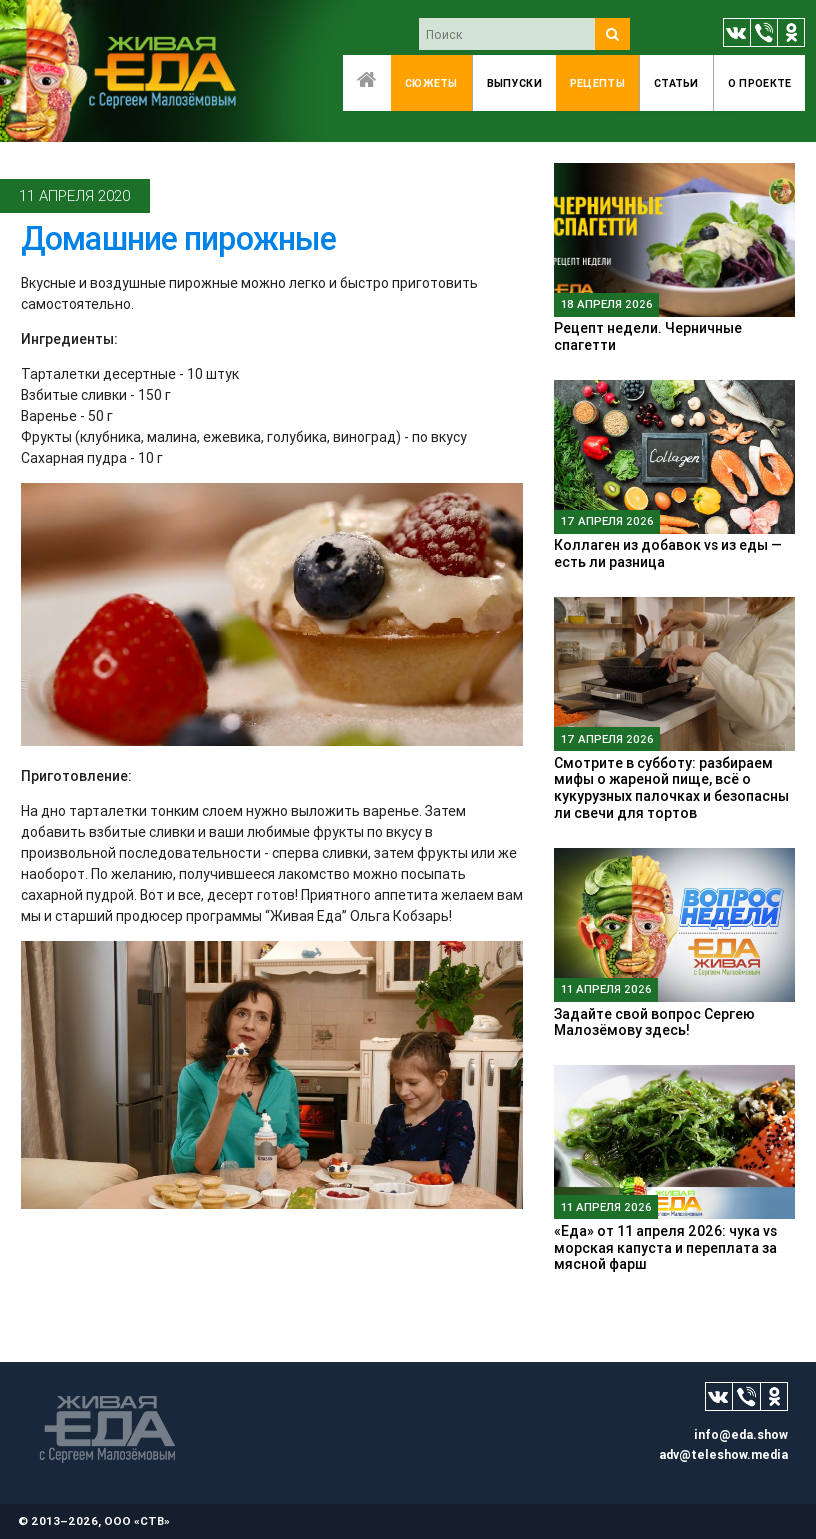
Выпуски (514, 83)
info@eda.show (741, 1434)
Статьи (676, 83)
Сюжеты (431, 83)
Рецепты (597, 83)
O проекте (760, 83)
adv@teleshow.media (723, 1454)
